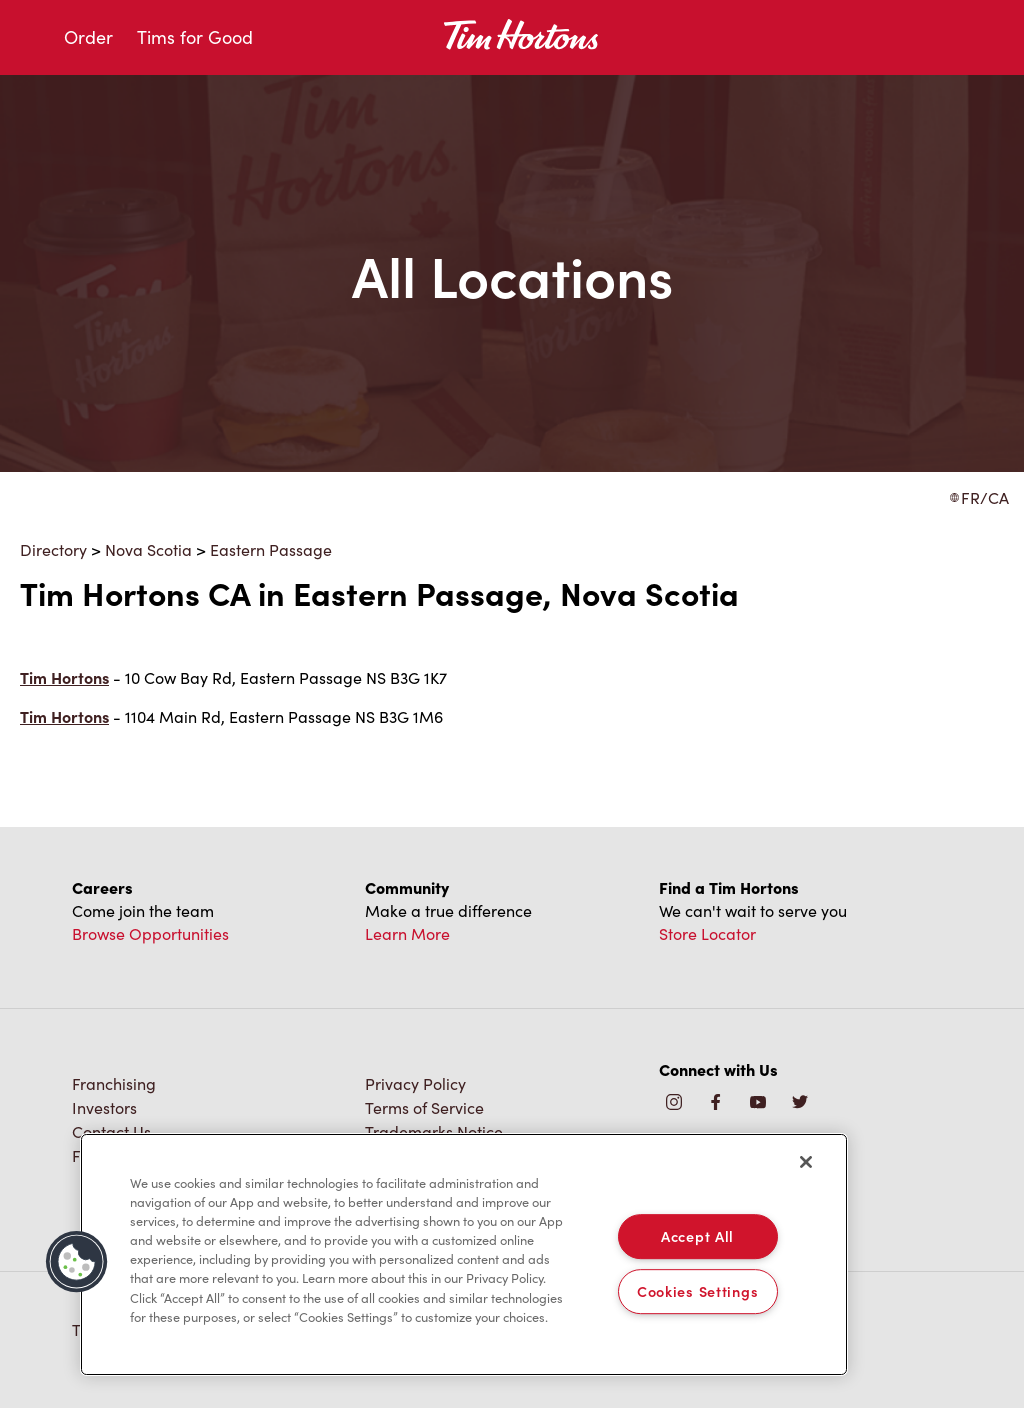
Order (88, 37)
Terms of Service (424, 1107)
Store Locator (707, 933)
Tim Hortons (64, 677)
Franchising (114, 1083)
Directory (53, 549)
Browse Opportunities (150, 933)
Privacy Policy (415, 1083)
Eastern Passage (271, 549)
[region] (464, 1255)
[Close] (806, 1162)
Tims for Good (195, 37)
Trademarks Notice (434, 1131)
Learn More (407, 933)
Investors (104, 1107)
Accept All (697, 1236)
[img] (800, 1103)
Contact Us (111, 1131)
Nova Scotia (148, 549)
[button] (77, 1262)
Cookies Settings (698, 1291)
